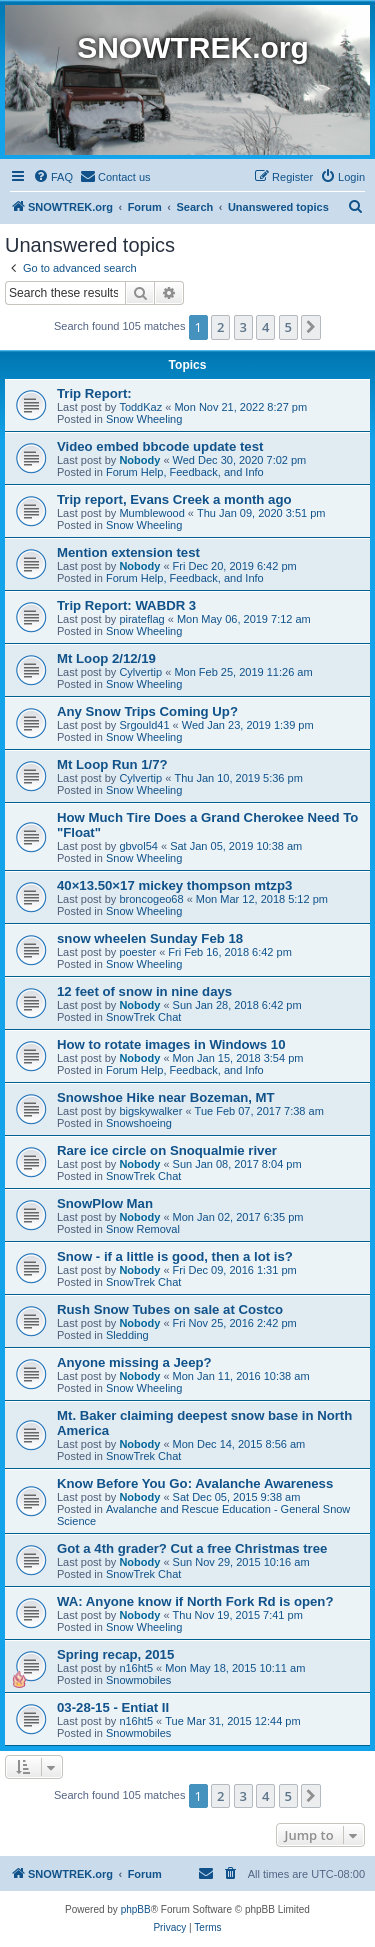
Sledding (127, 1335)
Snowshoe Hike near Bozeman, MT (166, 1097)
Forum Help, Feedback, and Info (185, 472)
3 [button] (243, 327)
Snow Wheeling (144, 419)
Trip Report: (94, 393)
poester (137, 952)
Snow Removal (143, 1229)
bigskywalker (150, 1111)
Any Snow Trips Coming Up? (147, 711)
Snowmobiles (138, 1680)
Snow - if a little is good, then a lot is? (175, 1256)
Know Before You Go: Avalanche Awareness (195, 1483)
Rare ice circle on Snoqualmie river (167, 1150)
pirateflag (141, 619)
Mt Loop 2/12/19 (106, 658)
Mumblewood (151, 513)
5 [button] (288, 327)
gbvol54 (138, 846)
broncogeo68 (151, 899)
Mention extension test (128, 552)
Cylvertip (140, 672)
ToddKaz (140, 407)
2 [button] (220, 327)
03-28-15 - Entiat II (113, 1707)
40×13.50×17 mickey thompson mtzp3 (174, 885)
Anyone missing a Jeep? (134, 1362)
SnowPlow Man (105, 1203)
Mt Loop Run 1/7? (112, 764)
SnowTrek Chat (143, 1017)
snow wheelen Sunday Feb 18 (150, 938)
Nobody (139, 460)
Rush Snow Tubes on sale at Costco (170, 1309)
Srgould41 (144, 725)
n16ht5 (136, 1668)
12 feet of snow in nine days (144, 991)
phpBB (136, 1909)
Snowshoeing (139, 1123)
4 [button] (265, 327)
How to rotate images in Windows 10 (171, 1044)
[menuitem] (53, 177)
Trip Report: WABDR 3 (126, 605)
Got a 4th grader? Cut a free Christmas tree (192, 1548)
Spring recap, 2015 (115, 1654)
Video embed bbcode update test (160, 446)
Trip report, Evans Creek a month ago (174, 499)
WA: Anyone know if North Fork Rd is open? (195, 1601)
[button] (311, 327)
